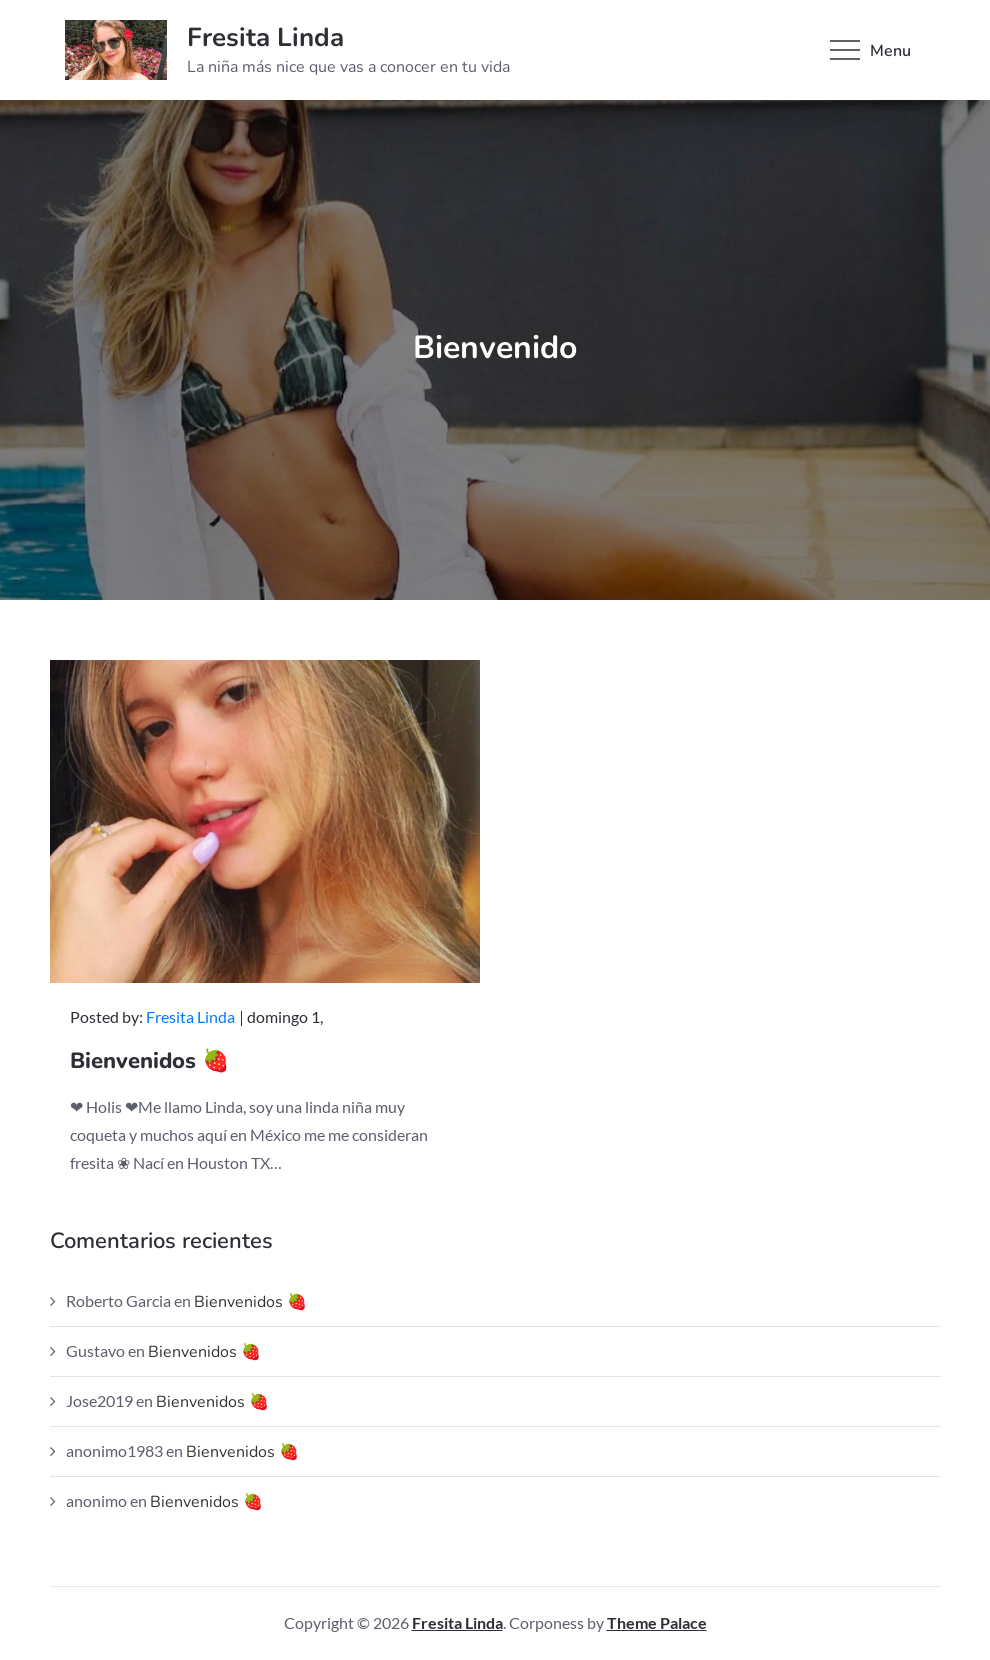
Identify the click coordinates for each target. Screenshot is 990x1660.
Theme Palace (657, 1622)
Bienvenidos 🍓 (149, 1061)
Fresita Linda (265, 37)
